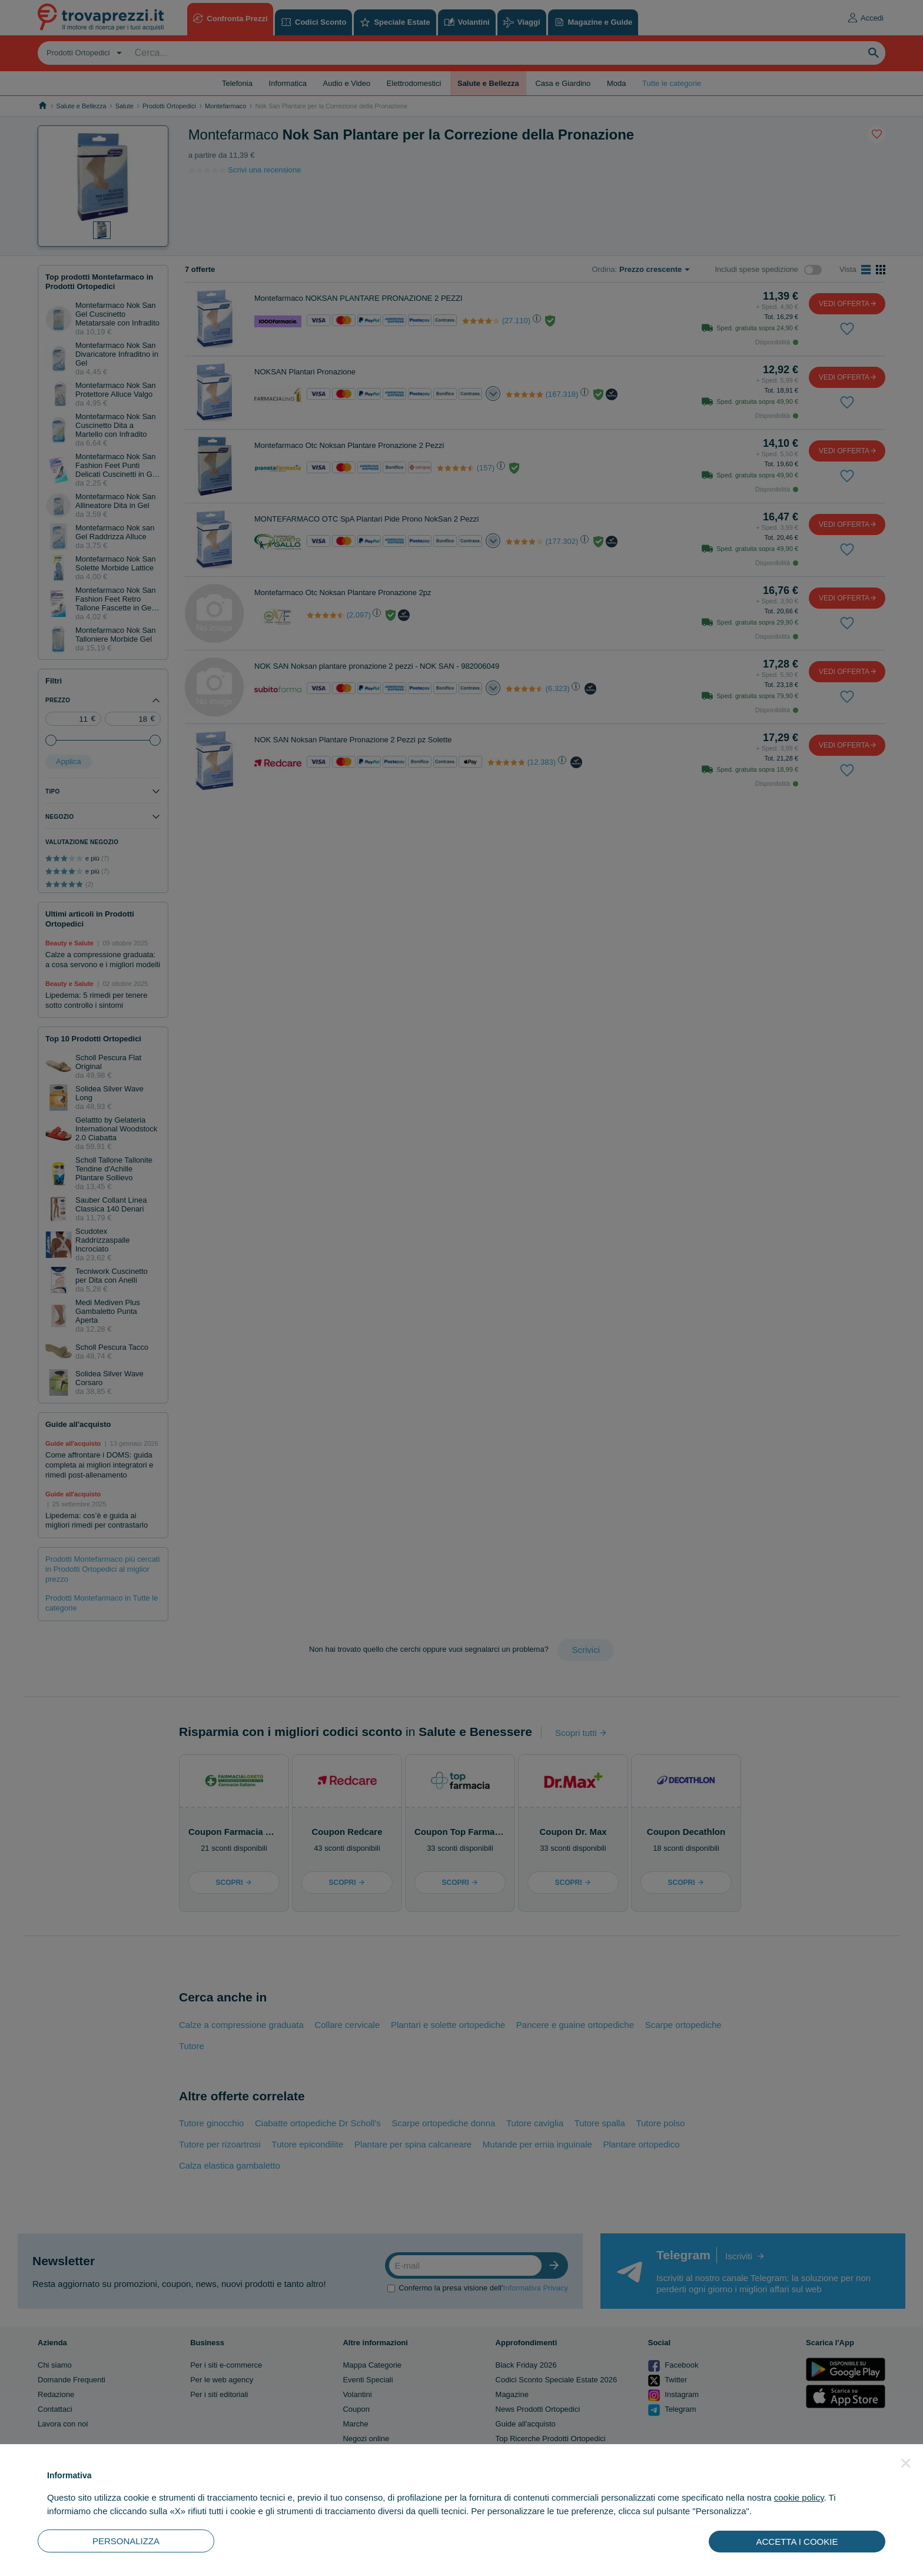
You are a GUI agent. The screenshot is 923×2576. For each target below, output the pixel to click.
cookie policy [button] (799, 2497)
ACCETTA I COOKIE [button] (797, 2542)
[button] (905, 2463)
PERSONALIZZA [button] (126, 2541)
